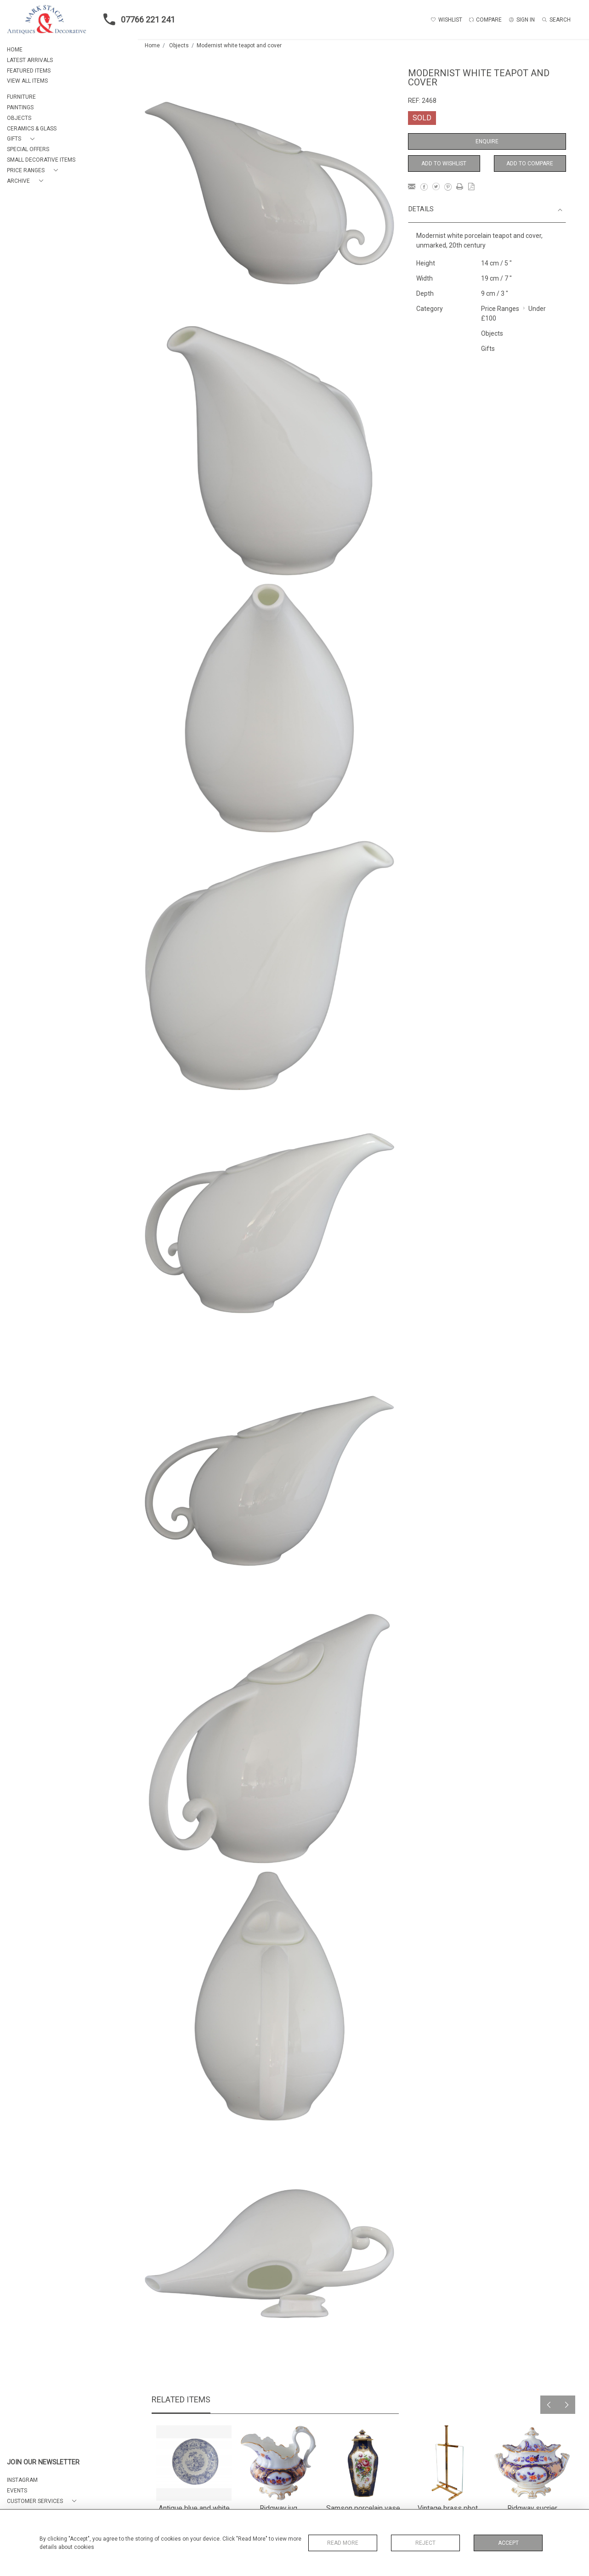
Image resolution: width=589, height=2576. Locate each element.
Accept (508, 2543)
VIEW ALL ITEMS (27, 81)
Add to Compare (529, 163)
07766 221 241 (136, 19)
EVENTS (17, 2490)
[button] (22, 139)
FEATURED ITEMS (29, 71)
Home (152, 45)
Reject (425, 2543)
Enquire (487, 141)
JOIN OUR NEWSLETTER (43, 2462)
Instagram (22, 2480)
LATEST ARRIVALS (30, 60)
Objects (179, 45)
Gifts (488, 348)
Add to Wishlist (443, 163)
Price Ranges (500, 308)
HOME (15, 49)
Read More (342, 2543)
